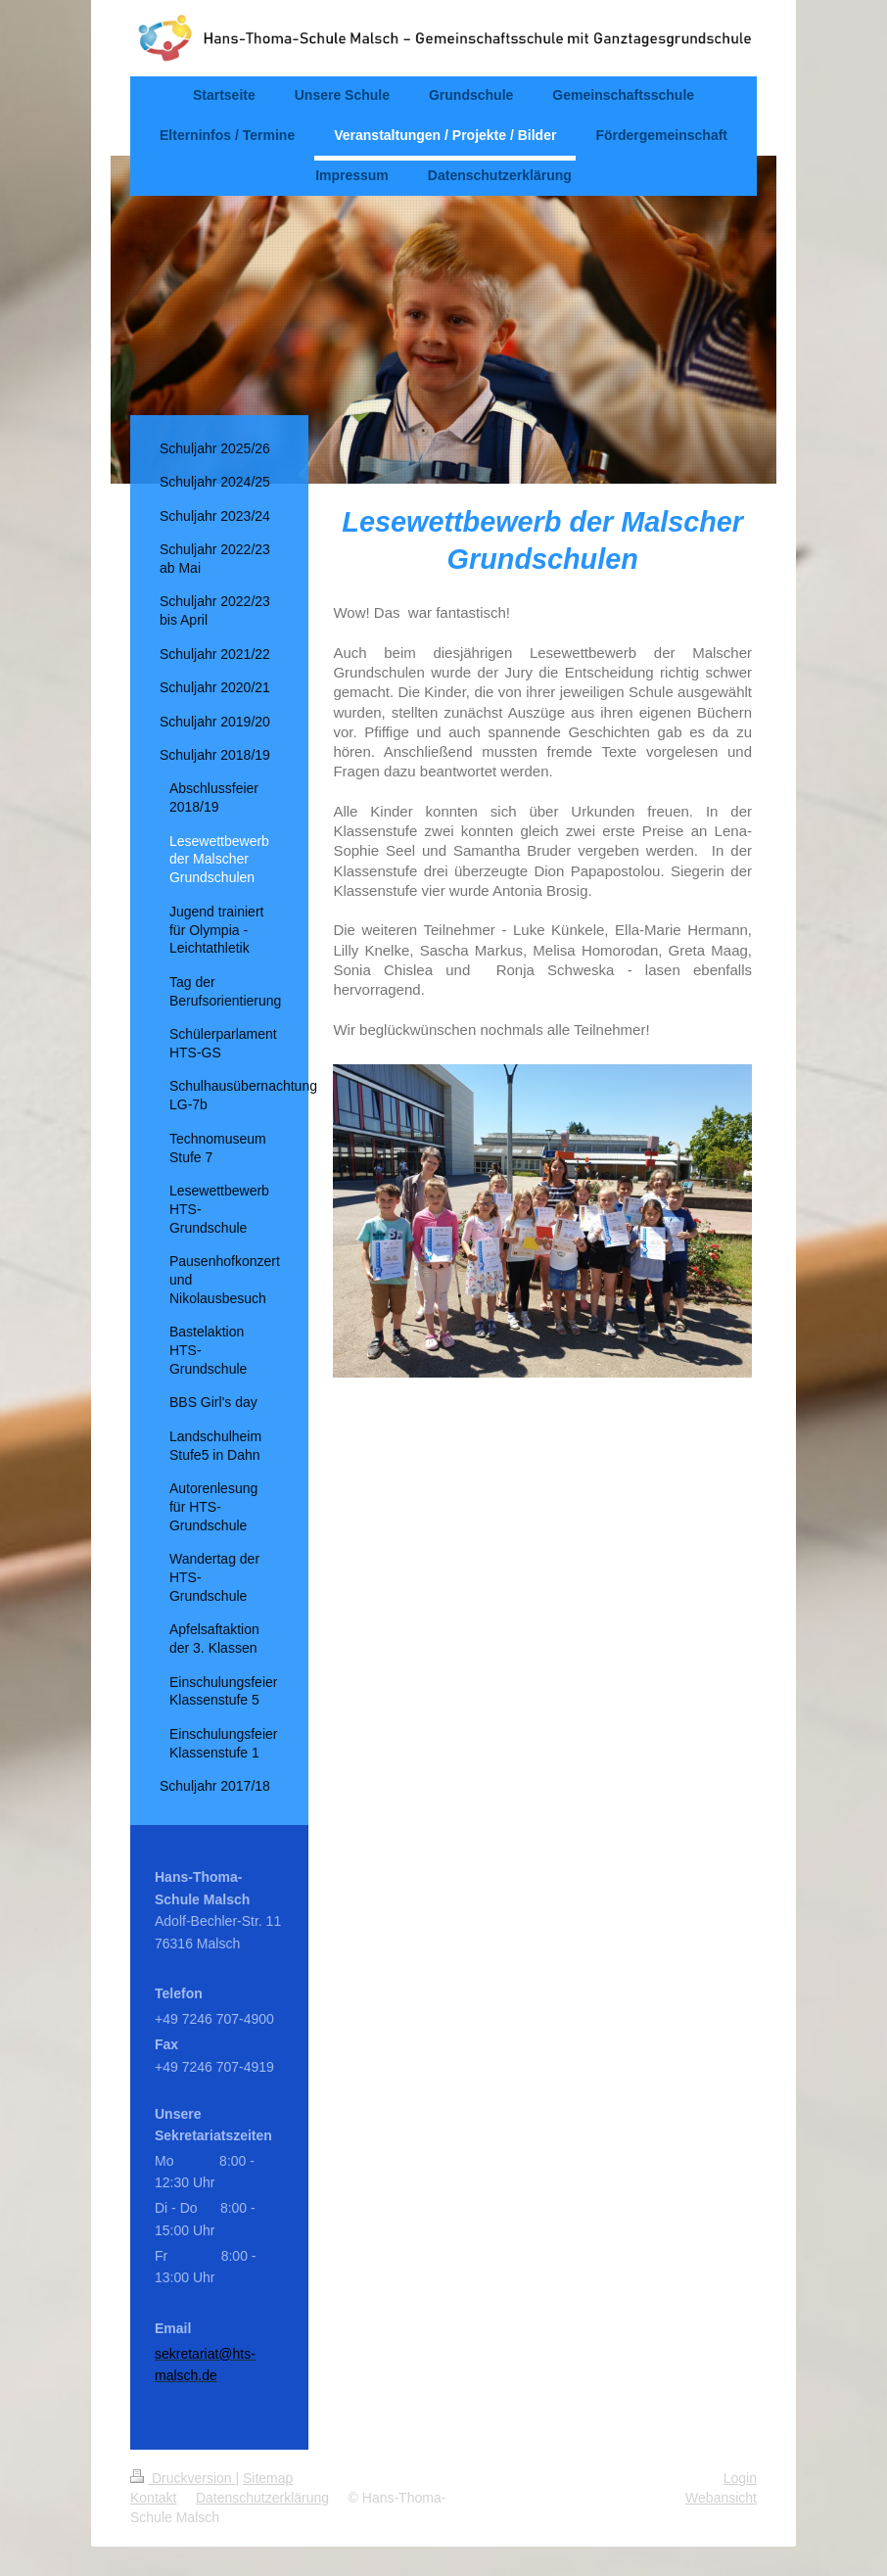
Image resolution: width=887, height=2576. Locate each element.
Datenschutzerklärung (262, 2498)
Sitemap (268, 2478)
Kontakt (153, 2498)
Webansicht (721, 2498)
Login (740, 2478)
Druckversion (182, 2478)
